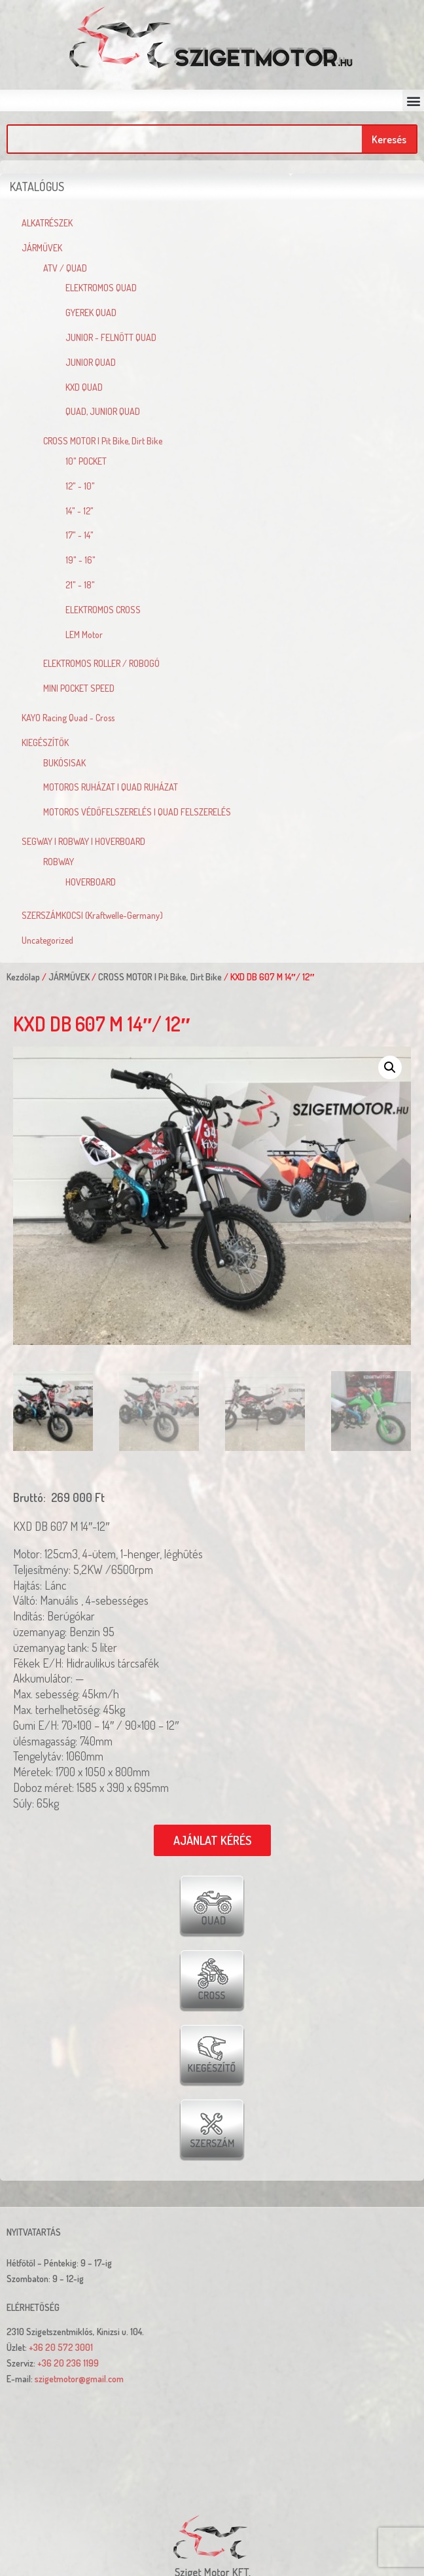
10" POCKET (86, 461)
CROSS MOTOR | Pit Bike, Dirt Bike (102, 440)
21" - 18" (80, 584)
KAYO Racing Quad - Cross (68, 717)
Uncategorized (47, 940)
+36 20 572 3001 (61, 2347)
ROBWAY (58, 861)
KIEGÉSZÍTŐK (45, 742)
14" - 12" (79, 510)
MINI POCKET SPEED (79, 688)
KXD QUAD (84, 387)
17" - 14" (79, 535)
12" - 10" (80, 486)
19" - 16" (80, 559)
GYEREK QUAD (90, 312)
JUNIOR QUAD (90, 362)
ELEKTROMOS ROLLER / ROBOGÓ (101, 663)
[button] (413, 100)
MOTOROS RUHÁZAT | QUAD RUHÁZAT (110, 787)
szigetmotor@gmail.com (79, 2378)
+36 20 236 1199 (68, 2363)
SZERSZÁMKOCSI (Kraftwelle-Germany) (92, 915)
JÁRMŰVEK (42, 247)
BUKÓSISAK (64, 762)
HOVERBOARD (90, 881)
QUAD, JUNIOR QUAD (102, 411)
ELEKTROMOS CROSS (103, 609)
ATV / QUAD (65, 268)
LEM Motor (84, 634)
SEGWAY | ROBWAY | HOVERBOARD (83, 841)
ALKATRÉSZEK (47, 222)
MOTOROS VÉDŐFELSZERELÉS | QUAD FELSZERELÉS (137, 811)
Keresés (389, 139)
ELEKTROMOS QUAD (101, 287)
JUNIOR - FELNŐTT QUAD (110, 337)
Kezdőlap (23, 976)
